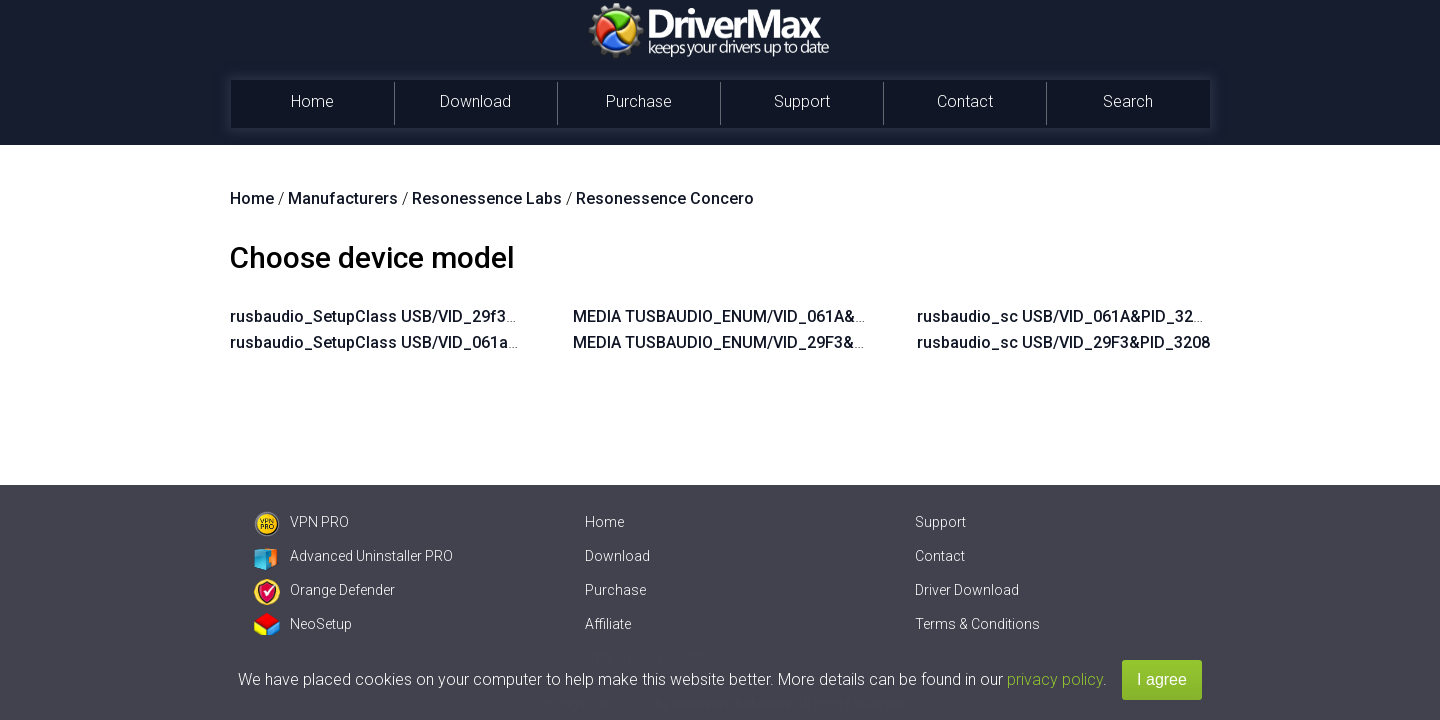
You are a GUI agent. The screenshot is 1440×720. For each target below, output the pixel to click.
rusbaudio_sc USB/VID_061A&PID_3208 (1064, 316)
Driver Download (967, 590)
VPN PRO (301, 522)
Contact (965, 101)
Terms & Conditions (977, 624)
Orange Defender (324, 590)
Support (802, 101)
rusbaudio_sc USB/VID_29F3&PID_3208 (1063, 342)
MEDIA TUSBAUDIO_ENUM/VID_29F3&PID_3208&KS (764, 342)
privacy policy (1055, 679)
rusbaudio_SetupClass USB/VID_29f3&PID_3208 (408, 316)
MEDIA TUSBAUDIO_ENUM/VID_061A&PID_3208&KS (764, 316)
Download (475, 101)
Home (312, 101)
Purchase (639, 101)
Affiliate (608, 624)
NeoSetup (303, 624)
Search (1128, 101)
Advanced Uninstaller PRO (353, 556)
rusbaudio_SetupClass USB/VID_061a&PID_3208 (409, 342)
